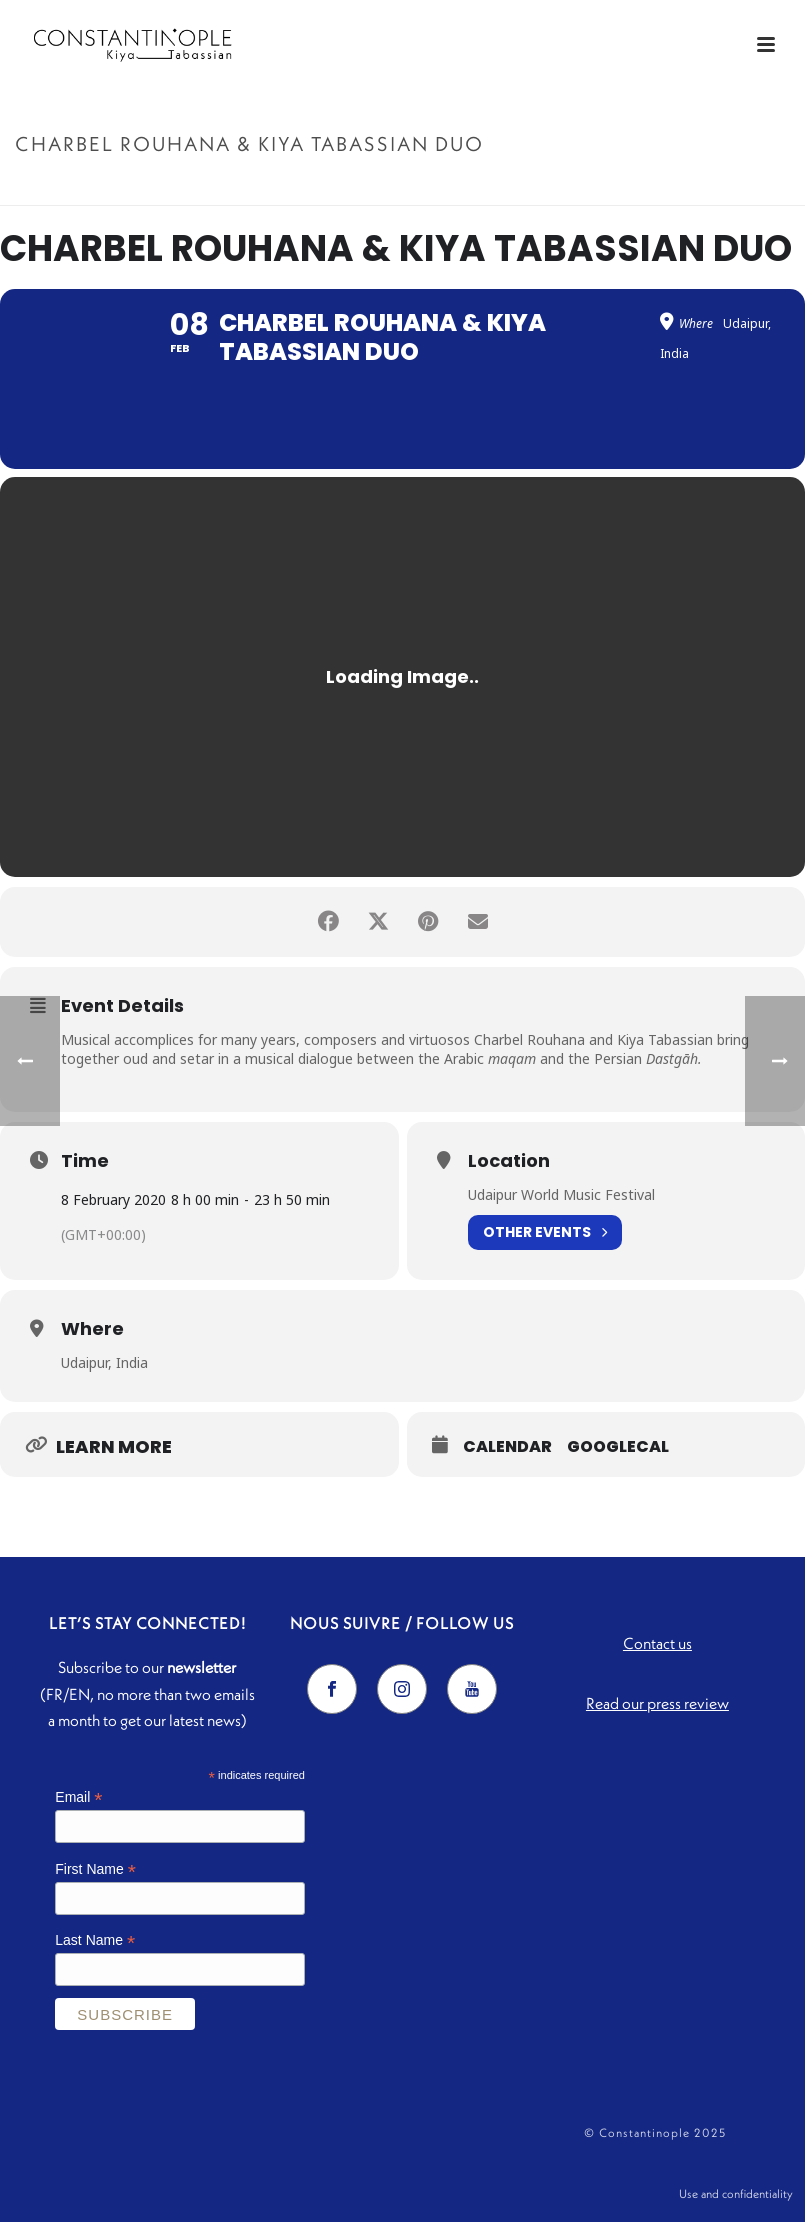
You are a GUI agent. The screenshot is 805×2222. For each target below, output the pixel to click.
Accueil (495, 186)
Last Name (95, 1940)
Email (78, 1797)
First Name (95, 1869)
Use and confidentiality (736, 2193)
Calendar (507, 1447)
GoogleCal (618, 1447)
